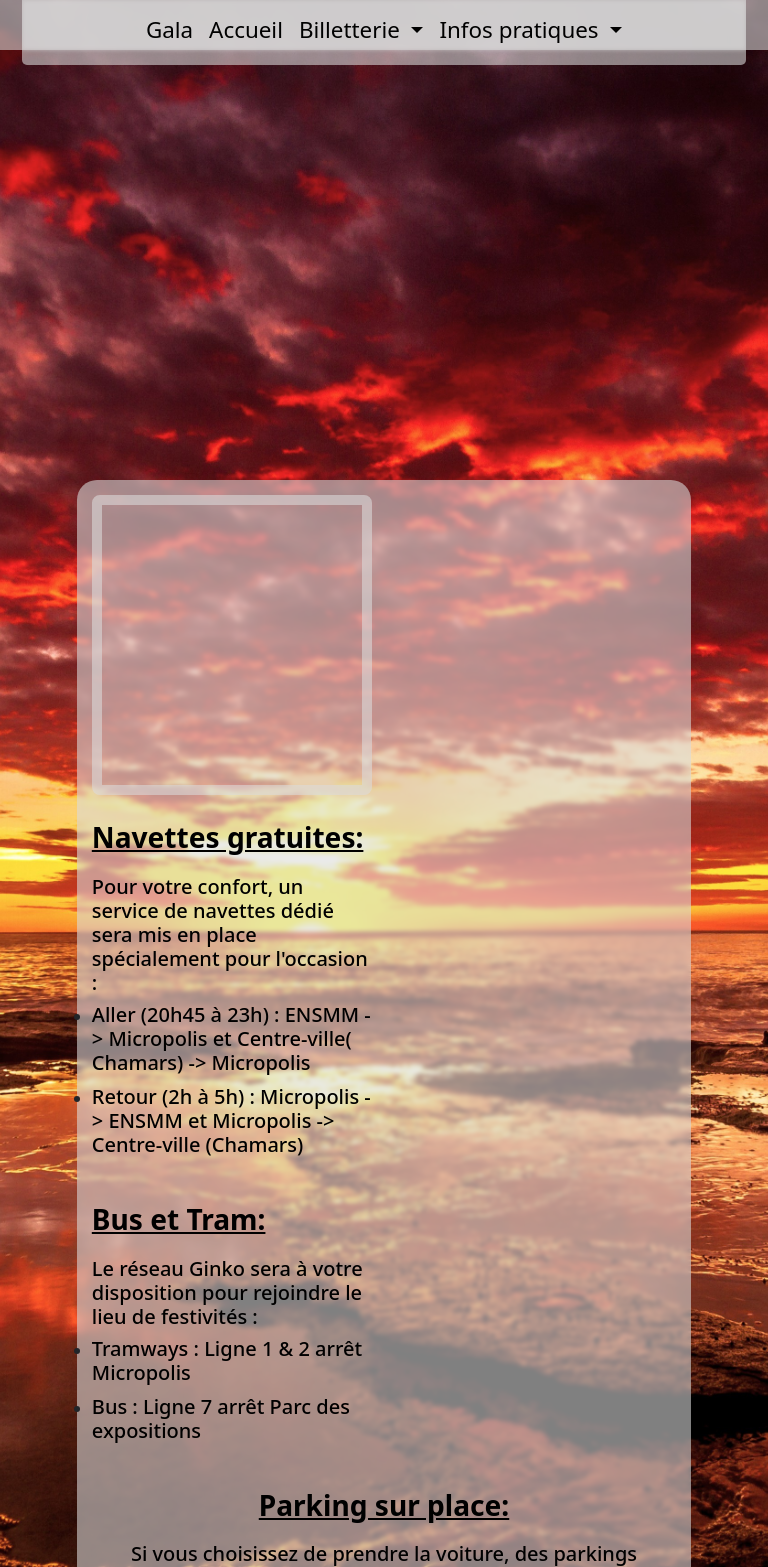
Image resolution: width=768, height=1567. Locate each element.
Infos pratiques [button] (521, 29)
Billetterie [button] (352, 29)
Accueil (246, 29)
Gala (169, 29)
